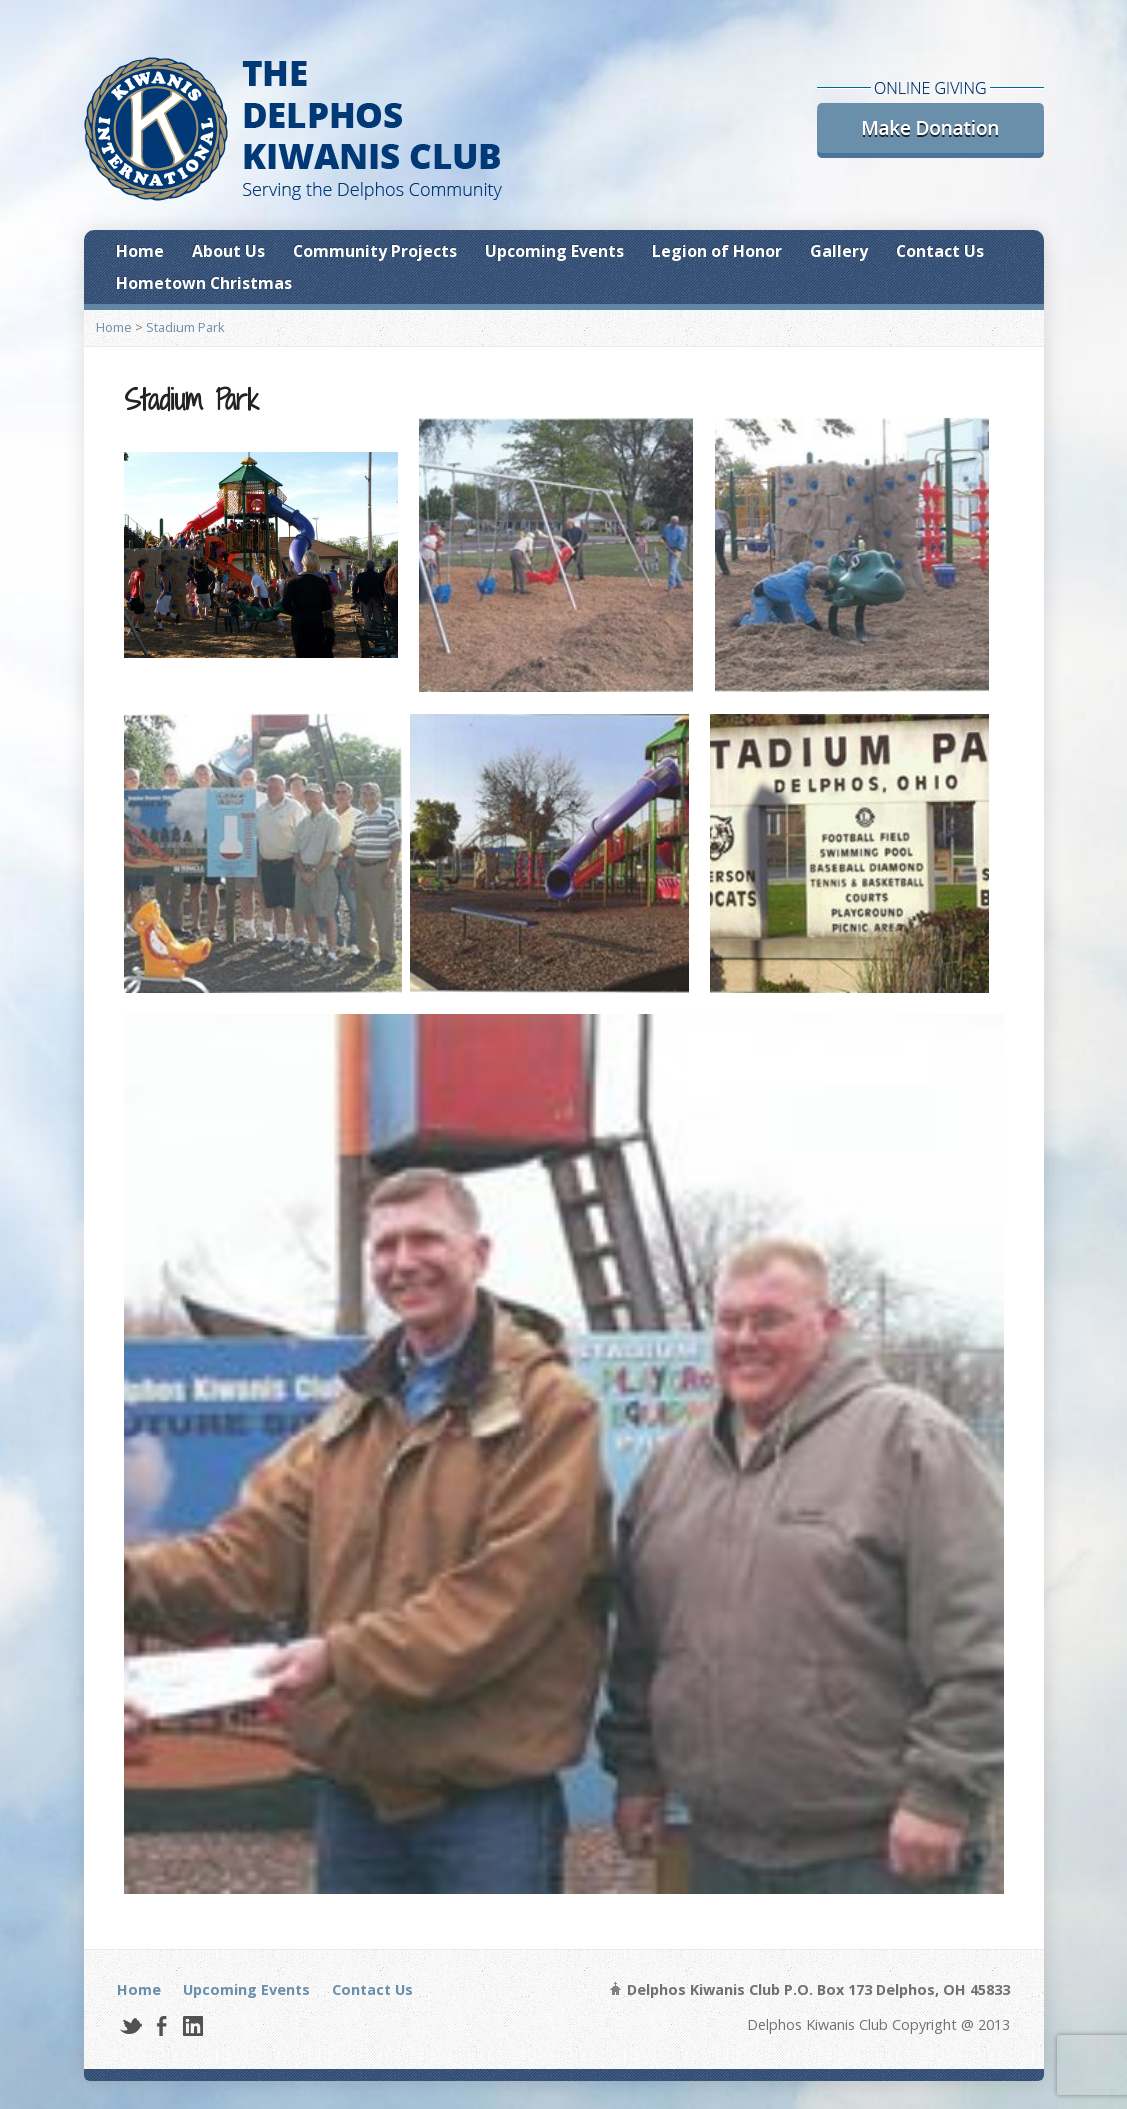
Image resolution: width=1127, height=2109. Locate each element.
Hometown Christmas (204, 283)
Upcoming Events (554, 251)
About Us (228, 251)
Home (140, 251)
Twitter (130, 2025)
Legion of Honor (717, 251)
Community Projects (375, 251)
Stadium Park (185, 327)
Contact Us (940, 251)
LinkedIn (192, 2025)
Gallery (839, 251)
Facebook (161, 2025)
